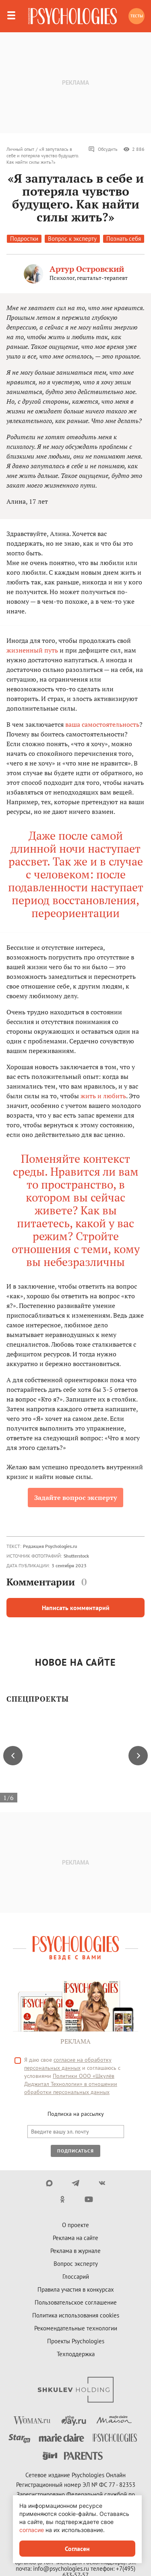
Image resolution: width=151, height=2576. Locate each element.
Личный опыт (20, 149)
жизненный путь (32, 650)
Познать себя (123, 238)
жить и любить (103, 1095)
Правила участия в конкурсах (75, 2289)
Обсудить (103, 149)
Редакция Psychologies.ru (50, 1546)
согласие (31, 2529)
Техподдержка (76, 2354)
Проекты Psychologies (75, 2341)
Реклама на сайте (75, 2238)
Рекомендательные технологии (75, 2328)
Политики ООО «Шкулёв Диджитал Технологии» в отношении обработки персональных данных (70, 2084)
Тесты (136, 16)
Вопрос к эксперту (72, 238)
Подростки (24, 238)
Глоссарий (75, 2276)
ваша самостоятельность (102, 724)
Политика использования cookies (75, 2315)
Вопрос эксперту (76, 2263)
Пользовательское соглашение (76, 2302)
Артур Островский (87, 268)
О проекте (75, 2225)
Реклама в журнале (75, 2251)
